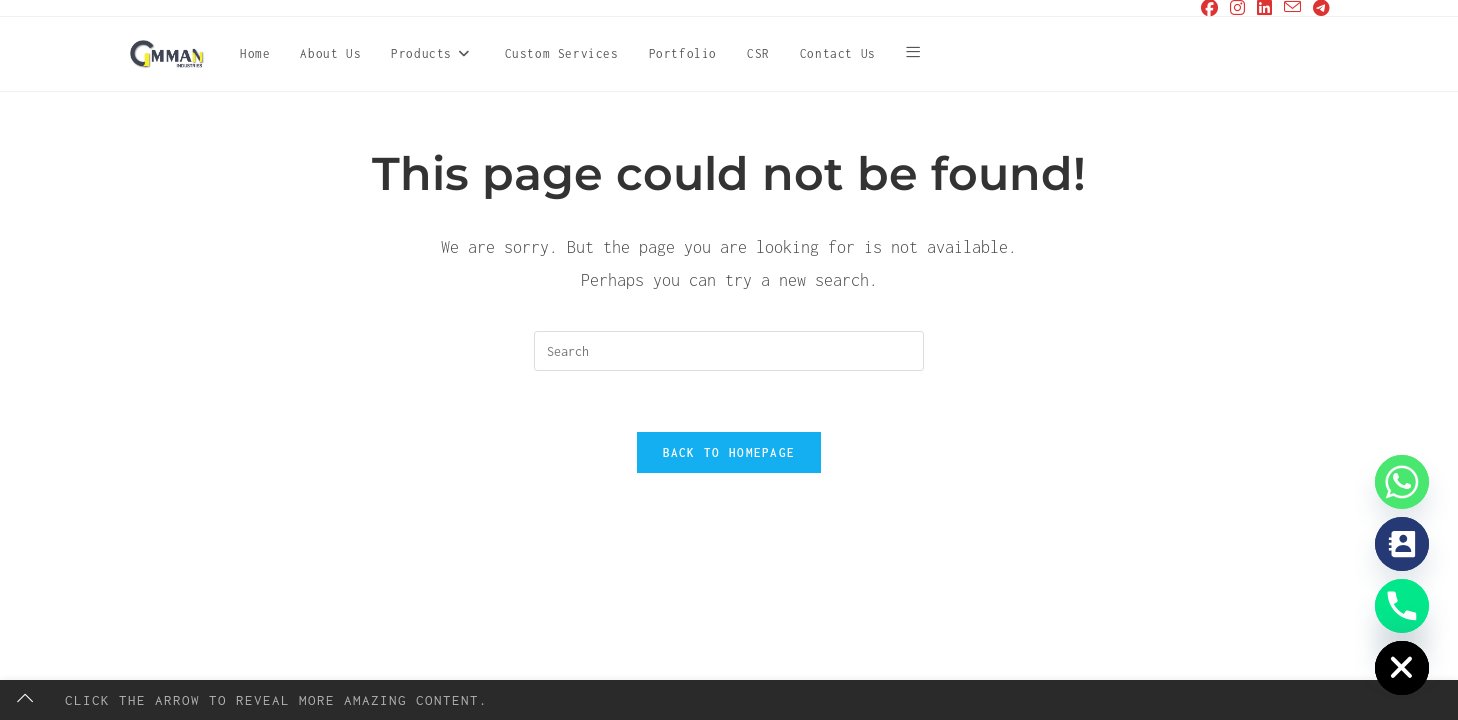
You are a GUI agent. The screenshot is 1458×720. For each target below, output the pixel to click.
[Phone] (1402, 606)
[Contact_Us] (1402, 544)
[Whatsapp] (1402, 482)
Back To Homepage (729, 452)
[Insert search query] (729, 351)
